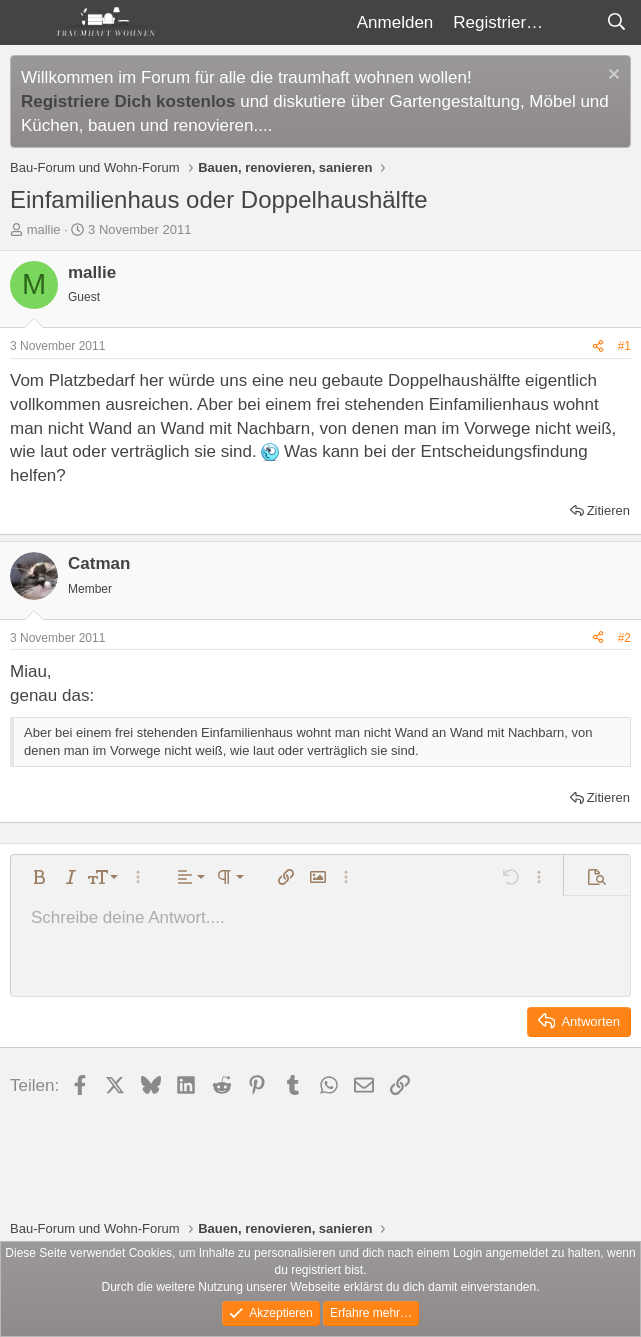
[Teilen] (598, 346)
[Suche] (616, 23)
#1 (624, 346)
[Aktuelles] (574, 23)
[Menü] (27, 23)
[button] (39, 877)
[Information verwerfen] (611, 76)
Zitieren (608, 510)
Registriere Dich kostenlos (128, 101)
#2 (624, 638)
